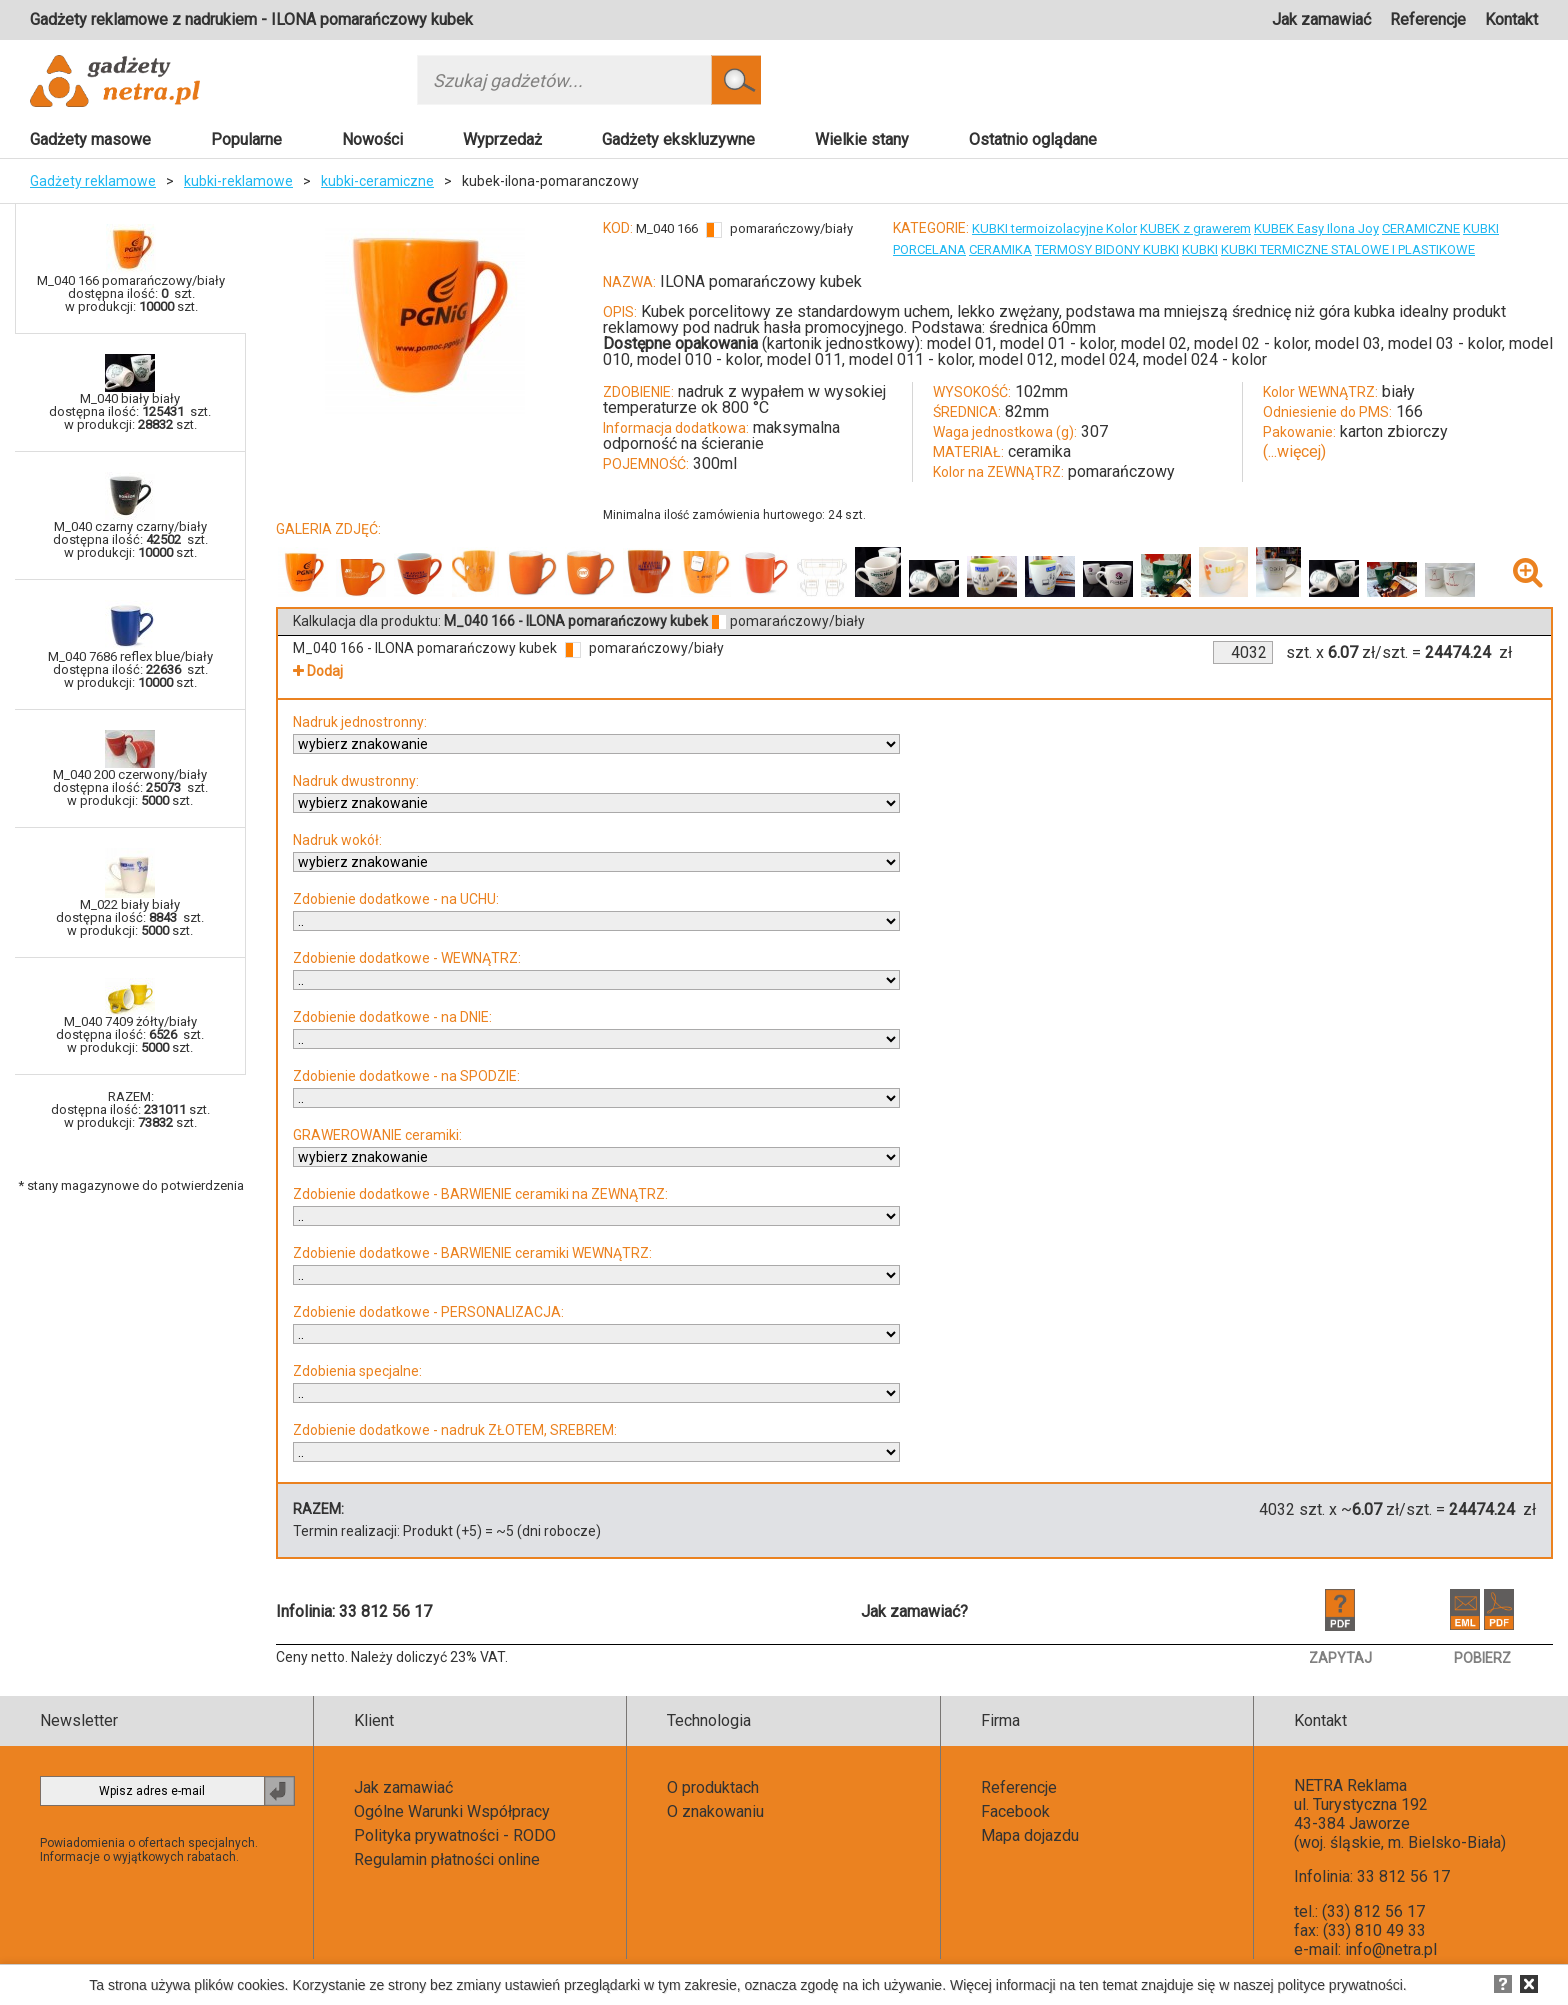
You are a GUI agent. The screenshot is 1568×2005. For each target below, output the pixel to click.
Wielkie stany (862, 139)
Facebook (1015, 1811)
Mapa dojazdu (1030, 1835)
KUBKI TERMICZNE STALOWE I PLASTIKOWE (1348, 249)
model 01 (960, 343)
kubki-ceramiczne (377, 181)
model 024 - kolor (1205, 359)
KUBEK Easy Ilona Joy (1316, 228)
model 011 (804, 359)
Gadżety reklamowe (93, 181)
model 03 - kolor (1445, 343)
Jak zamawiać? (914, 1611)
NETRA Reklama (1350, 1785)
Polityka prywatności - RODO (455, 1835)
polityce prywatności (1340, 1985)
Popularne (246, 139)
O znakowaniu (715, 1811)
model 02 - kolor (1251, 343)
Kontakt (1511, 19)
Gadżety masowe (90, 139)
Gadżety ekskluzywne (678, 139)
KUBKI (1481, 228)
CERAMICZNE (1421, 228)
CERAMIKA (1000, 249)
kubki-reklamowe (238, 181)
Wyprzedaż (502, 139)
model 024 (1098, 359)
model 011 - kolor (910, 359)
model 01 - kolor (1057, 343)
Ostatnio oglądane (1033, 139)
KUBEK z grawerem (1195, 228)
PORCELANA (929, 249)
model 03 (1348, 343)
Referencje (1428, 19)
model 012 (1016, 359)
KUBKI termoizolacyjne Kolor (1054, 228)
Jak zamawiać (1321, 19)
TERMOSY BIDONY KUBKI (1107, 249)
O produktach (713, 1787)
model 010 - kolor (698, 359)
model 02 (1154, 343)
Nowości (372, 139)
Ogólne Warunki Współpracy (452, 1811)
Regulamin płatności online (447, 1859)
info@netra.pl (1391, 1949)
